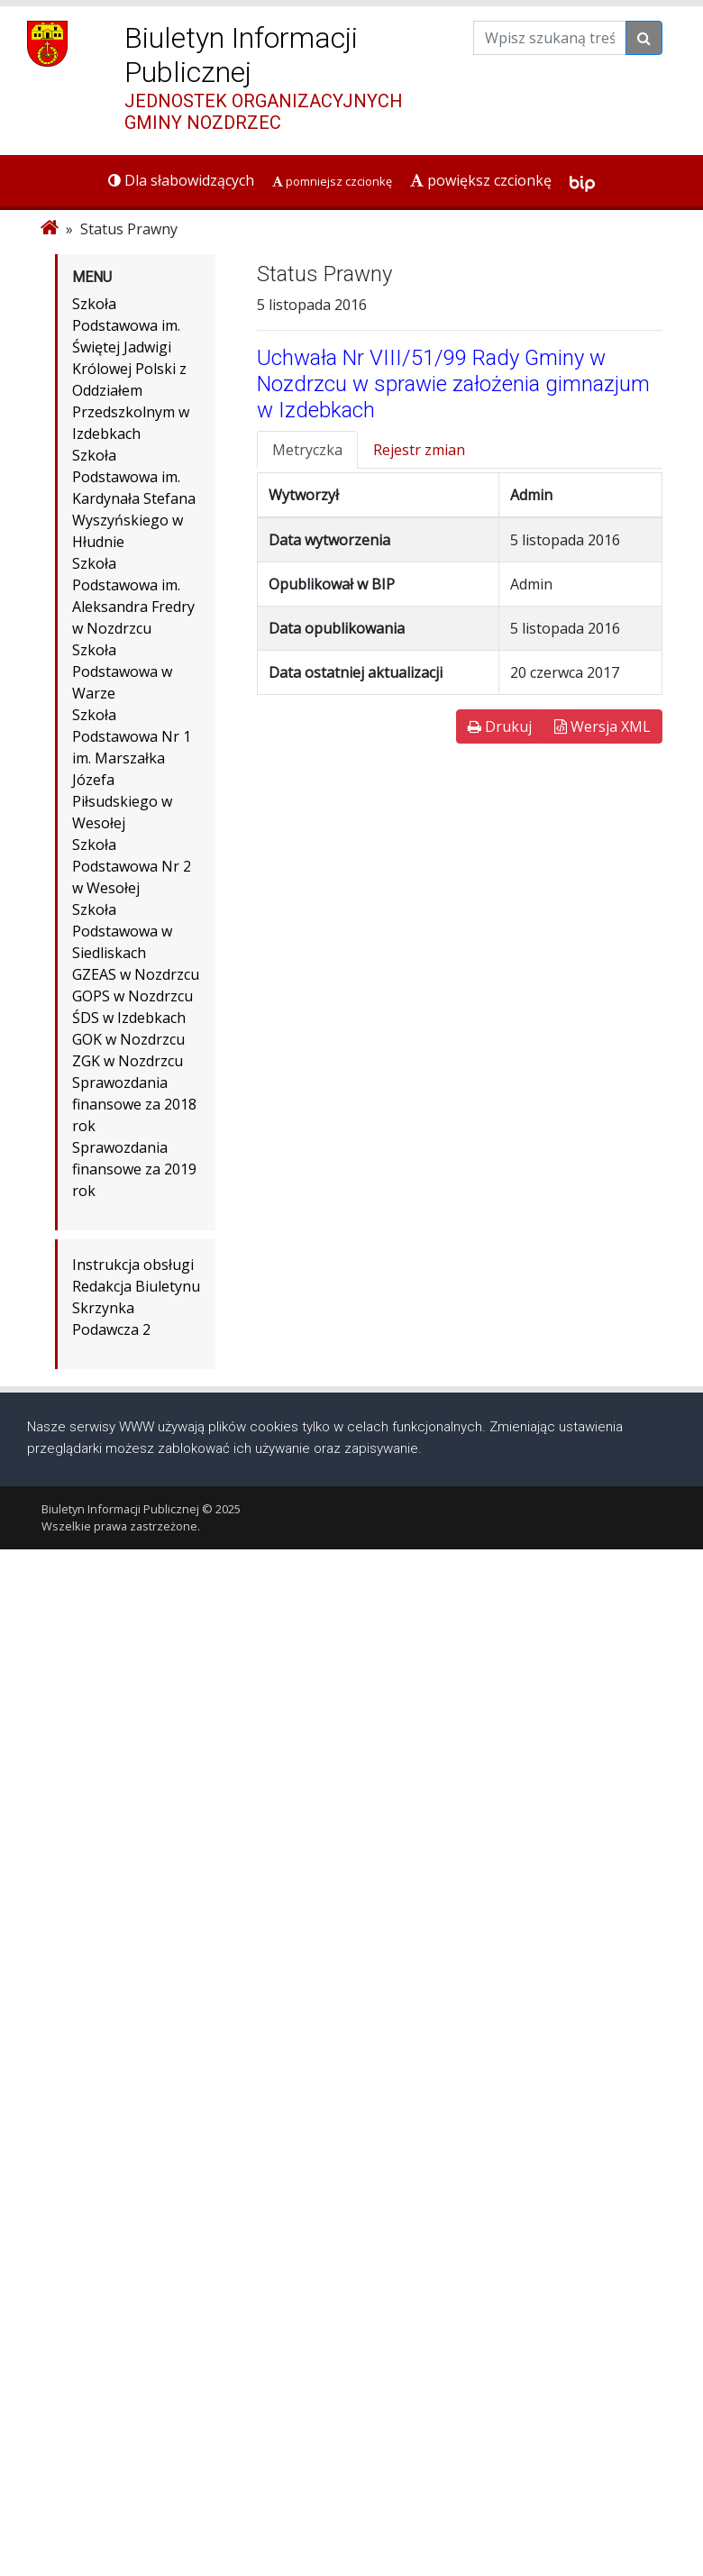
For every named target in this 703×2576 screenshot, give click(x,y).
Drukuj (500, 726)
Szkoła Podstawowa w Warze (122, 671)
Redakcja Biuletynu (136, 1286)
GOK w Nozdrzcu (128, 1039)
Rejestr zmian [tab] (419, 450)
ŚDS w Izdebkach (129, 1018)
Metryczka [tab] (307, 450)
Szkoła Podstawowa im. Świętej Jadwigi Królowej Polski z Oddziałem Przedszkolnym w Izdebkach (130, 368)
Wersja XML (602, 726)
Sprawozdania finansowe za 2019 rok (134, 1169)
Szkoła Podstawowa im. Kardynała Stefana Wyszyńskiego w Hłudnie (134, 498)
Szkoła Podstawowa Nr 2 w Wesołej (131, 866)
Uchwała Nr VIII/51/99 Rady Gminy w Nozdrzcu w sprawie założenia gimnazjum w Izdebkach (453, 384)
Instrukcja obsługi (133, 1264)
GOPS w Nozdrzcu (132, 996)
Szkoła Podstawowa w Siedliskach (122, 931)
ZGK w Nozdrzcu (127, 1061)
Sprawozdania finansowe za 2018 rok (134, 1104)
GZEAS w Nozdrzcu (135, 974)
